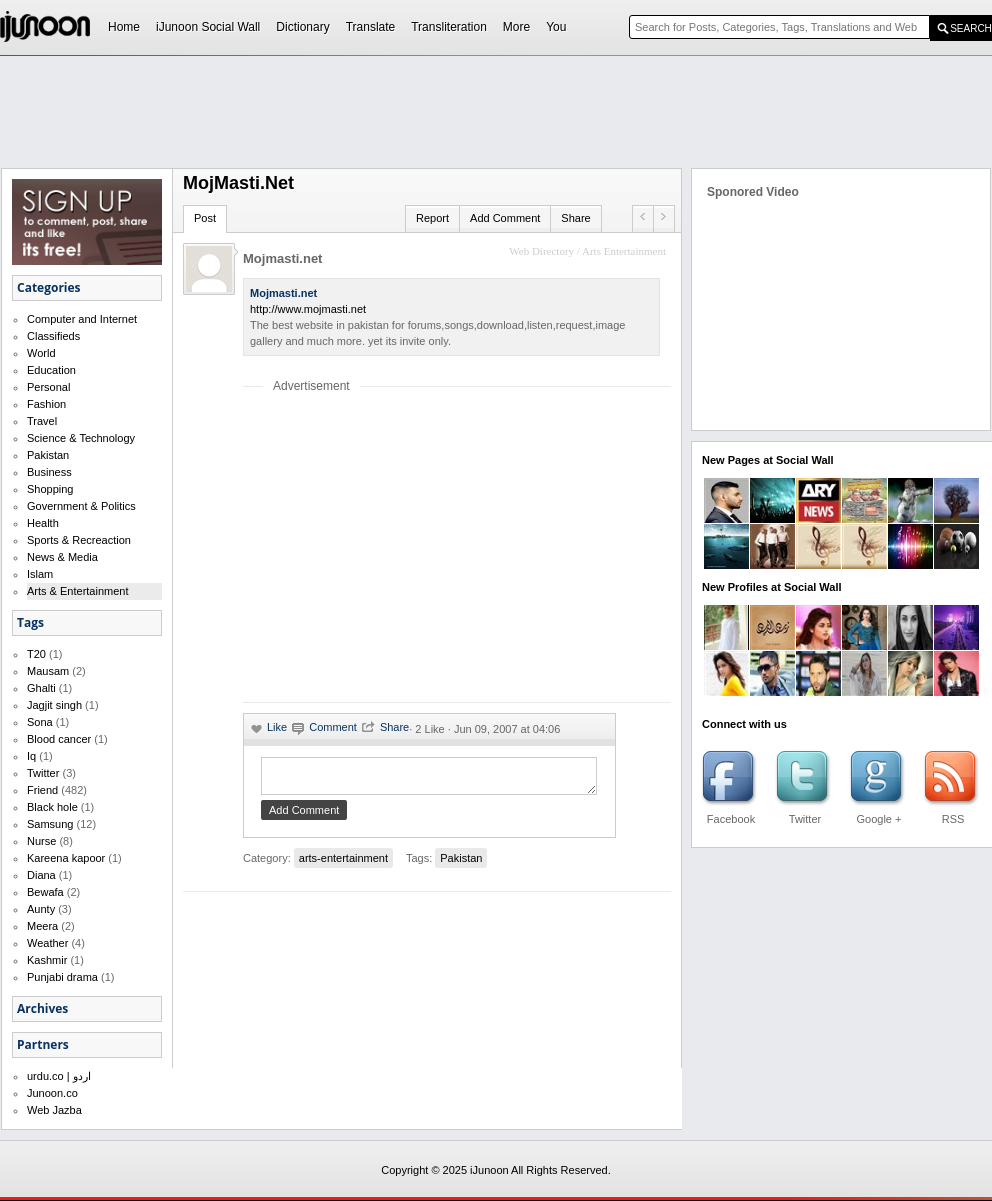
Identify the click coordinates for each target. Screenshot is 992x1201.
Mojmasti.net (282, 258)
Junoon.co (52, 1093)
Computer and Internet (82, 319)
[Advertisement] (411, 547)
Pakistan (48, 455)
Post (205, 218)
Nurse (41, 841)
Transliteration (449, 27)
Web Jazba (54, 1110)
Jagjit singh (54, 705)
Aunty (41, 909)
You (556, 27)
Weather (47, 943)
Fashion (46, 404)
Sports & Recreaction (79, 540)
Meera (42, 926)
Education (51, 370)
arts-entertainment (343, 864)
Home (124, 27)
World (41, 353)
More (516, 27)
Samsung (50, 824)
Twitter (43, 773)
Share (575, 218)
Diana (41, 875)
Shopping (50, 489)
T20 (36, 654)
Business (49, 472)
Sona (40, 722)
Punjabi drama (62, 977)
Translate (371, 27)
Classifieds (53, 336)
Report (432, 218)
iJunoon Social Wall (208, 27)
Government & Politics (81, 506)
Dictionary (302, 27)
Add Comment (505, 218)
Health (43, 523)
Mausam (48, 671)
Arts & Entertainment (78, 591)
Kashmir (47, 960)
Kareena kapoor (66, 858)
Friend (42, 790)
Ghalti (41, 688)
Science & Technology (81, 438)
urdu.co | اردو (59, 1076)
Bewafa (45, 892)
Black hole (52, 807)
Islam (40, 574)
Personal (48, 387)
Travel (42, 421)
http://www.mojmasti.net (308, 309)
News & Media (62, 557)
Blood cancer (59, 739)
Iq (31, 756)
